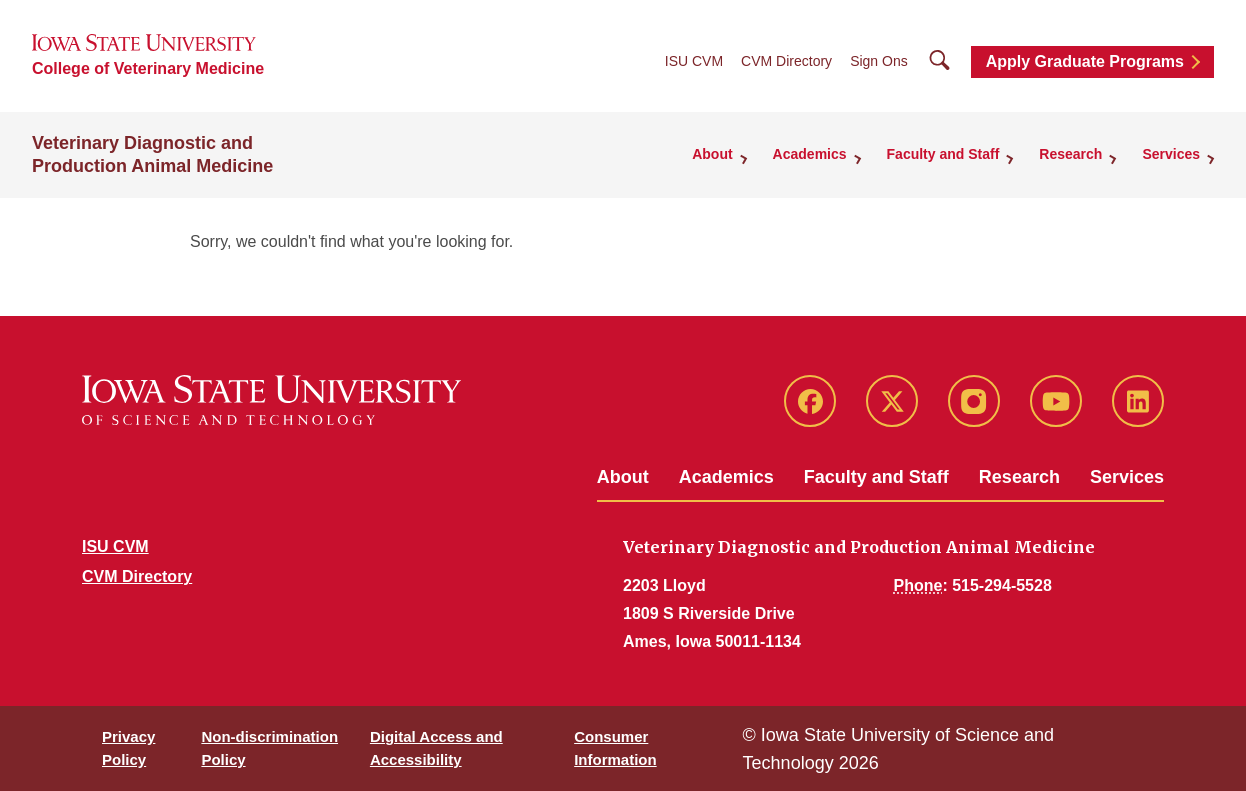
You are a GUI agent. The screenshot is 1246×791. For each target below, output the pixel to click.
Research (1019, 477)
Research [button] (1070, 154)
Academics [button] (810, 154)
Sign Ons (879, 61)
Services (1127, 477)
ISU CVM (694, 61)
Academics (726, 477)
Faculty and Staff (876, 477)
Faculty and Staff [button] (943, 154)
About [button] (712, 154)
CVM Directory (786, 61)
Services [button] (1171, 154)
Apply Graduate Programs (1085, 61)
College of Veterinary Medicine (148, 68)
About (623, 477)
